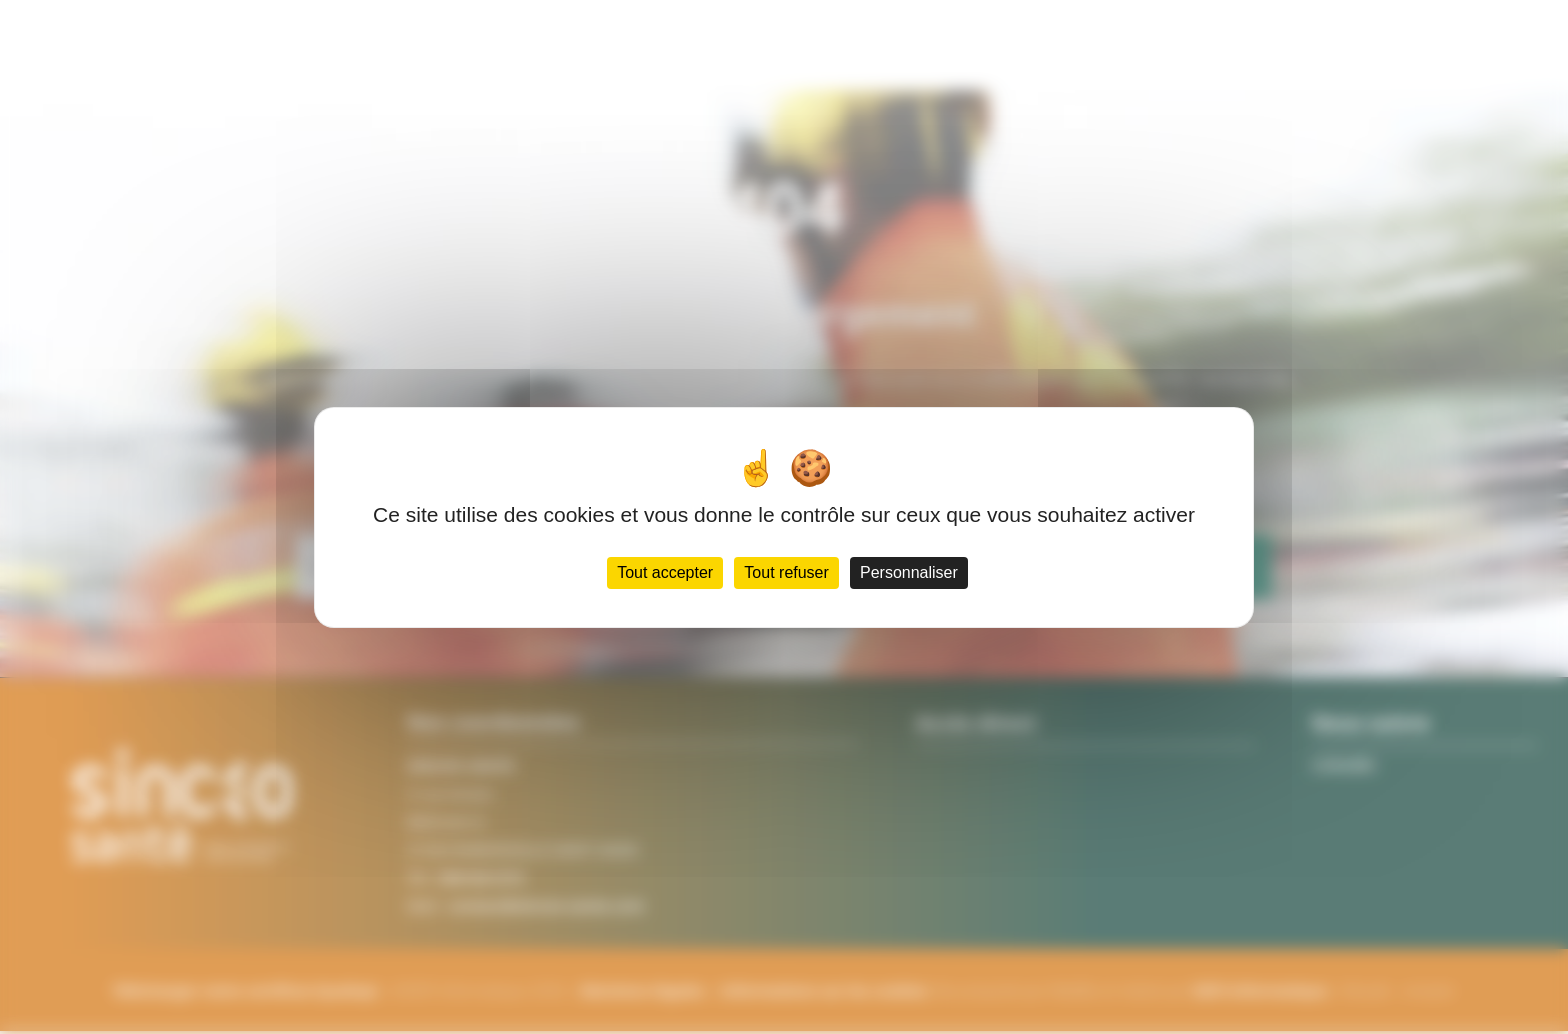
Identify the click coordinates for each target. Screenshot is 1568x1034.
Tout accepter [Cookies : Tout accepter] (659, 589)
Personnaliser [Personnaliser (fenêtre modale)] (915, 589)
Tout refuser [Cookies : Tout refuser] (788, 589)
